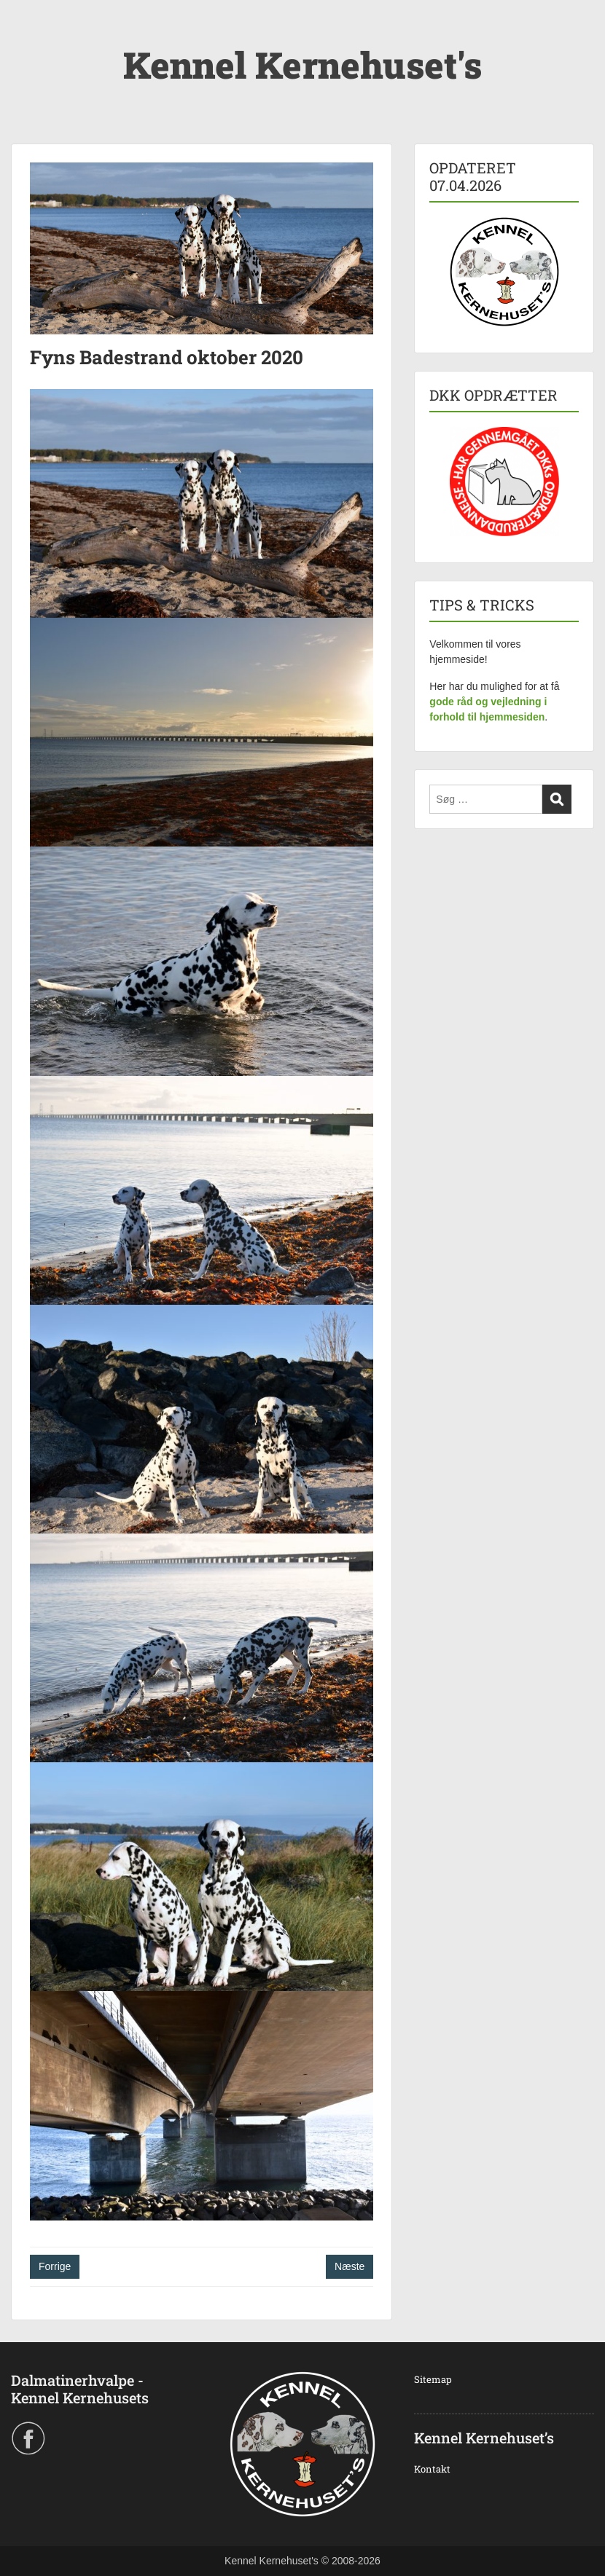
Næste (349, 2266)
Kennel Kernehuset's (302, 65)
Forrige (55, 2266)
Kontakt (432, 2468)
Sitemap (433, 2379)
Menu (26, 40)
